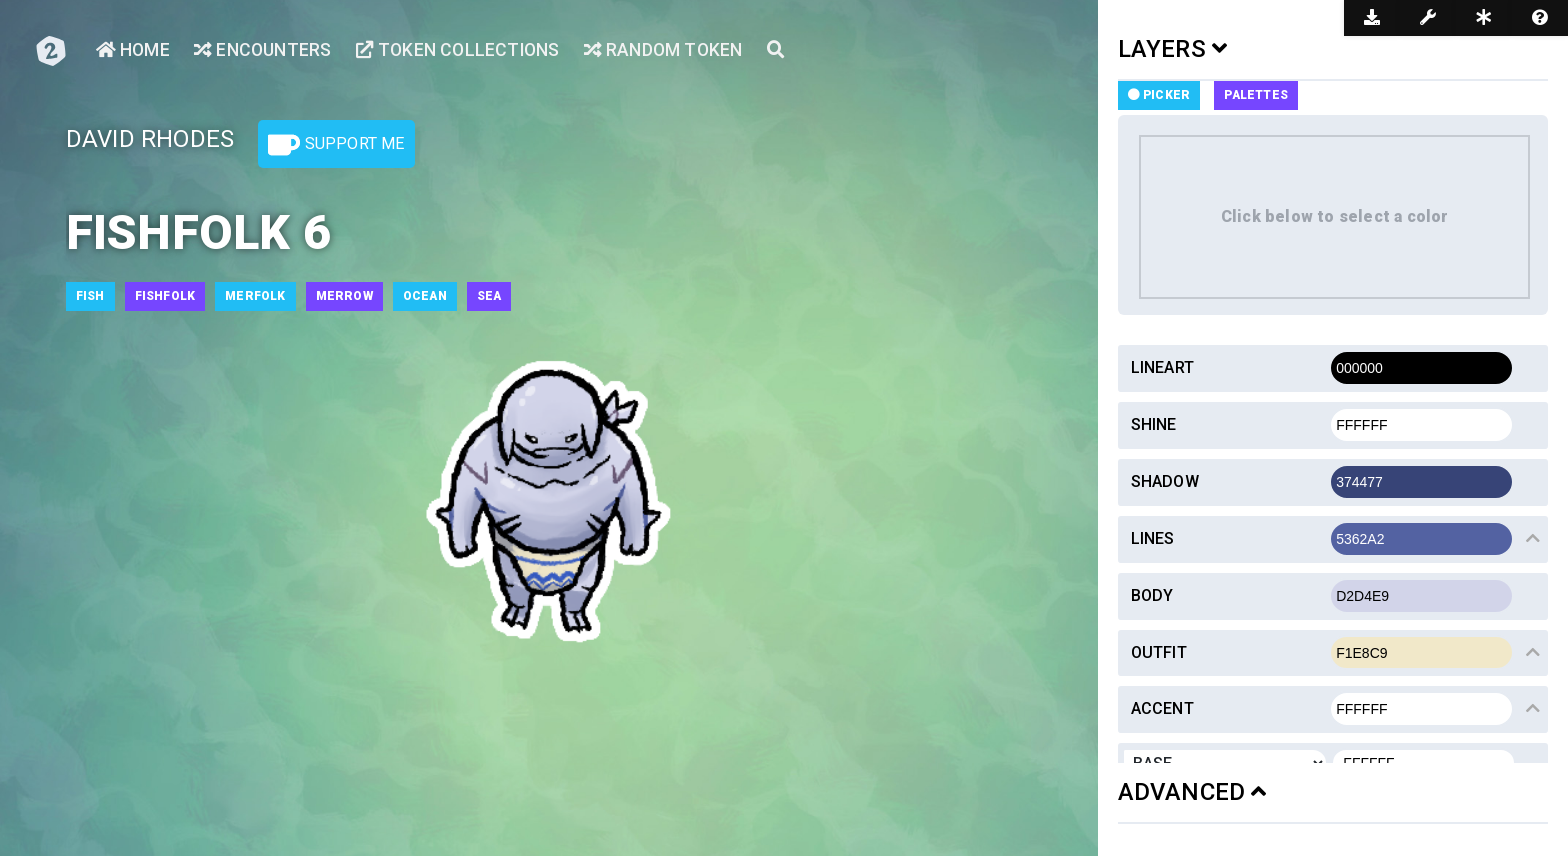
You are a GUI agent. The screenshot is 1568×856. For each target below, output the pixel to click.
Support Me (336, 145)
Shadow (1165, 481)
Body (1152, 595)
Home (133, 50)
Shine (1154, 424)
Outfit (1159, 652)
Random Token (670, 50)
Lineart (1162, 367)
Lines (1153, 538)
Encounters (264, 50)
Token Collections (462, 50)
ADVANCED (1192, 792)
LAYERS (1173, 49)
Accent (1162, 708)
